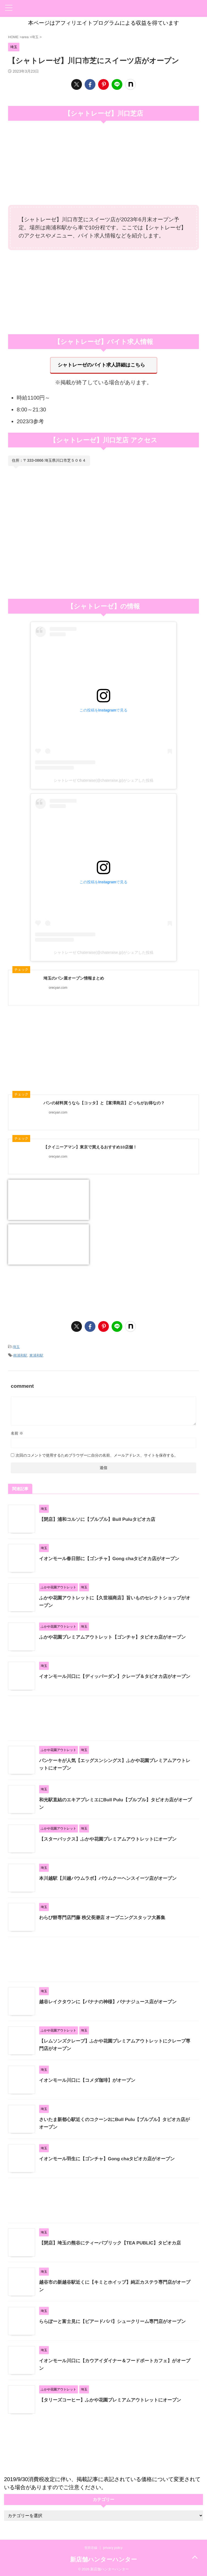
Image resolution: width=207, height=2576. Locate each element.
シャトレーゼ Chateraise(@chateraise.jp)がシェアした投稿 (104, 780)
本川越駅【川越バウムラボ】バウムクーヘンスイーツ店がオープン (112, 1877)
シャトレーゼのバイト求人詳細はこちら (101, 365)
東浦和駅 (36, 1355)
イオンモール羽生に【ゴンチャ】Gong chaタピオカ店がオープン (111, 2158)
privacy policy (112, 2547)
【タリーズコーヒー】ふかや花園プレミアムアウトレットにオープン (114, 2399)
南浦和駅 (20, 1355)
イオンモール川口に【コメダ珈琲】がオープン (90, 2079)
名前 (17, 1432)
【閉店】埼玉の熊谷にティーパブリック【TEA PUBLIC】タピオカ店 (114, 2242)
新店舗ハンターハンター (103, 2558)
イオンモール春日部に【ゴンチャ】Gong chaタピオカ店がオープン (113, 1557)
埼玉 (16, 1347)
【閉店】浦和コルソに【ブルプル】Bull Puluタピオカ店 (100, 1518)
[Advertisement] (103, 291)
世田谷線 (90, 2547)
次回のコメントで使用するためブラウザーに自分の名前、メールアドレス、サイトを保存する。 (97, 1454)
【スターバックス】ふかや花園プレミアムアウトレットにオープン (112, 1838)
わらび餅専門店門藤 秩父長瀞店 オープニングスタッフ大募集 (106, 1916)
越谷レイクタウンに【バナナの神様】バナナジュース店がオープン (112, 2001)
